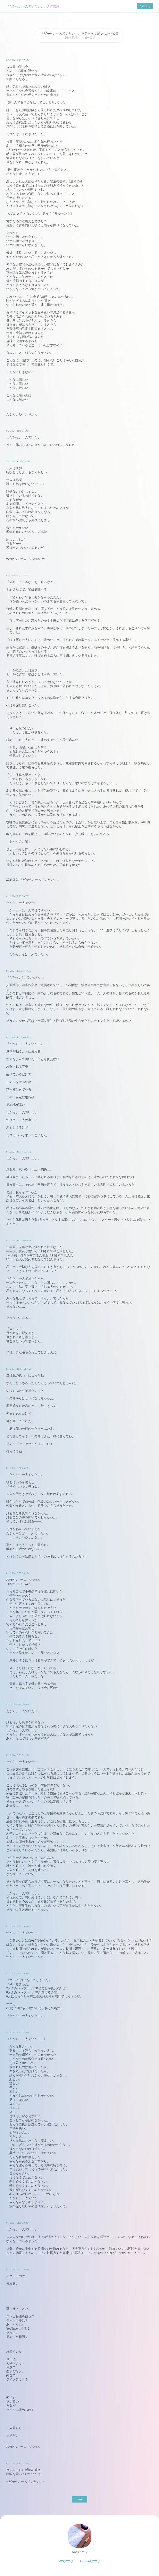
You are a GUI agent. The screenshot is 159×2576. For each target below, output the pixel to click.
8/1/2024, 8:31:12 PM (17, 575)
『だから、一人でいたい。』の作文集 (32, 6)
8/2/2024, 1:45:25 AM (17, 430)
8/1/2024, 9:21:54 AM (17, 2269)
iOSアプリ (66, 2561)
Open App (145, 6)
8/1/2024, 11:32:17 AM (18, 970)
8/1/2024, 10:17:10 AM (18, 1151)
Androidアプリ (90, 2561)
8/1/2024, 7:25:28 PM (17, 896)
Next (79, 2499)
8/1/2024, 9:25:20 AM (17, 2222)
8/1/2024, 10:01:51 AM (18, 1368)
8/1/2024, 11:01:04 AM (18, 1037)
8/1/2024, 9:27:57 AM (17, 2032)
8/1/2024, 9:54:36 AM (17, 1704)
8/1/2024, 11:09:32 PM (18, 461)
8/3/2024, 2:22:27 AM (17, 60)
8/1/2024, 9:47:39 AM (17, 1926)
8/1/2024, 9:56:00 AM (17, 1468)
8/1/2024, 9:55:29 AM (17, 1573)
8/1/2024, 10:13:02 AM (18, 1240)
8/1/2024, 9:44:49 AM (17, 1973)
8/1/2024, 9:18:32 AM (17, 2463)
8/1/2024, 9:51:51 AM (17, 1755)
